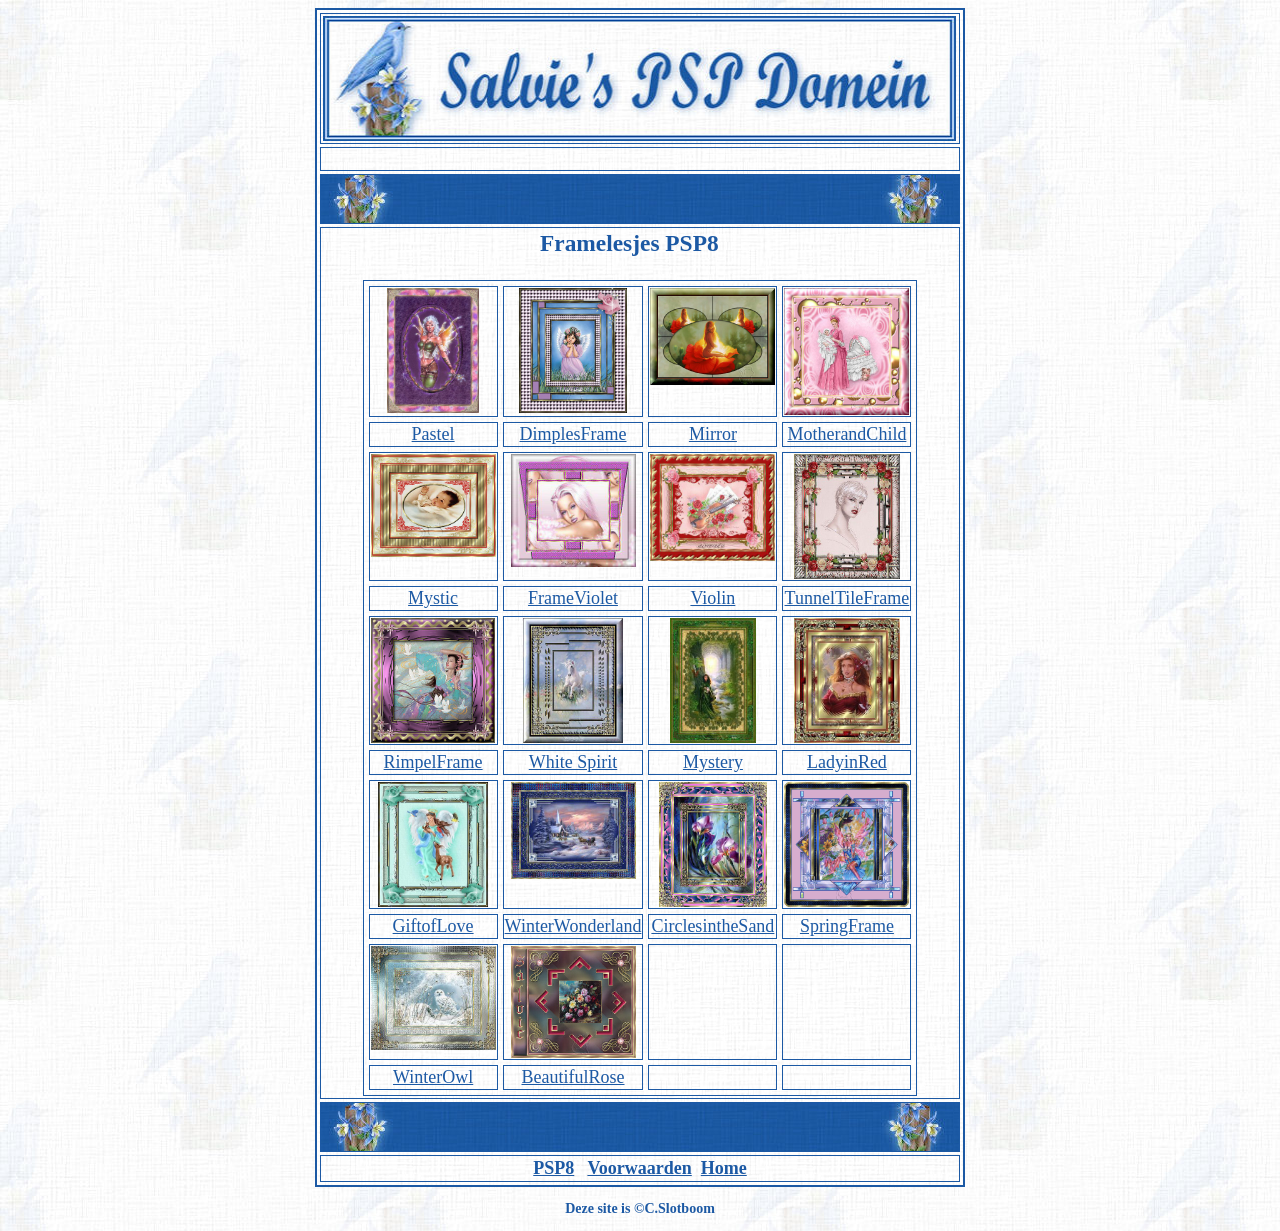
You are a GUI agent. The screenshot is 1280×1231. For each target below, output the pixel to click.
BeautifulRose (573, 1077)
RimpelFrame (433, 762)
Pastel (433, 434)
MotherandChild (846, 434)
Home (724, 1168)
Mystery (713, 762)
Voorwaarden (639, 1168)
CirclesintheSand (712, 926)
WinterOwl (433, 1077)
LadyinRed (847, 762)
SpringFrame (847, 926)
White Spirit (573, 762)
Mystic (433, 598)
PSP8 (553, 1168)
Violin (712, 598)
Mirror (713, 434)
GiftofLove (433, 926)
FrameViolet (573, 598)
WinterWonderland (573, 926)
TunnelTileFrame (847, 598)
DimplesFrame (573, 434)
